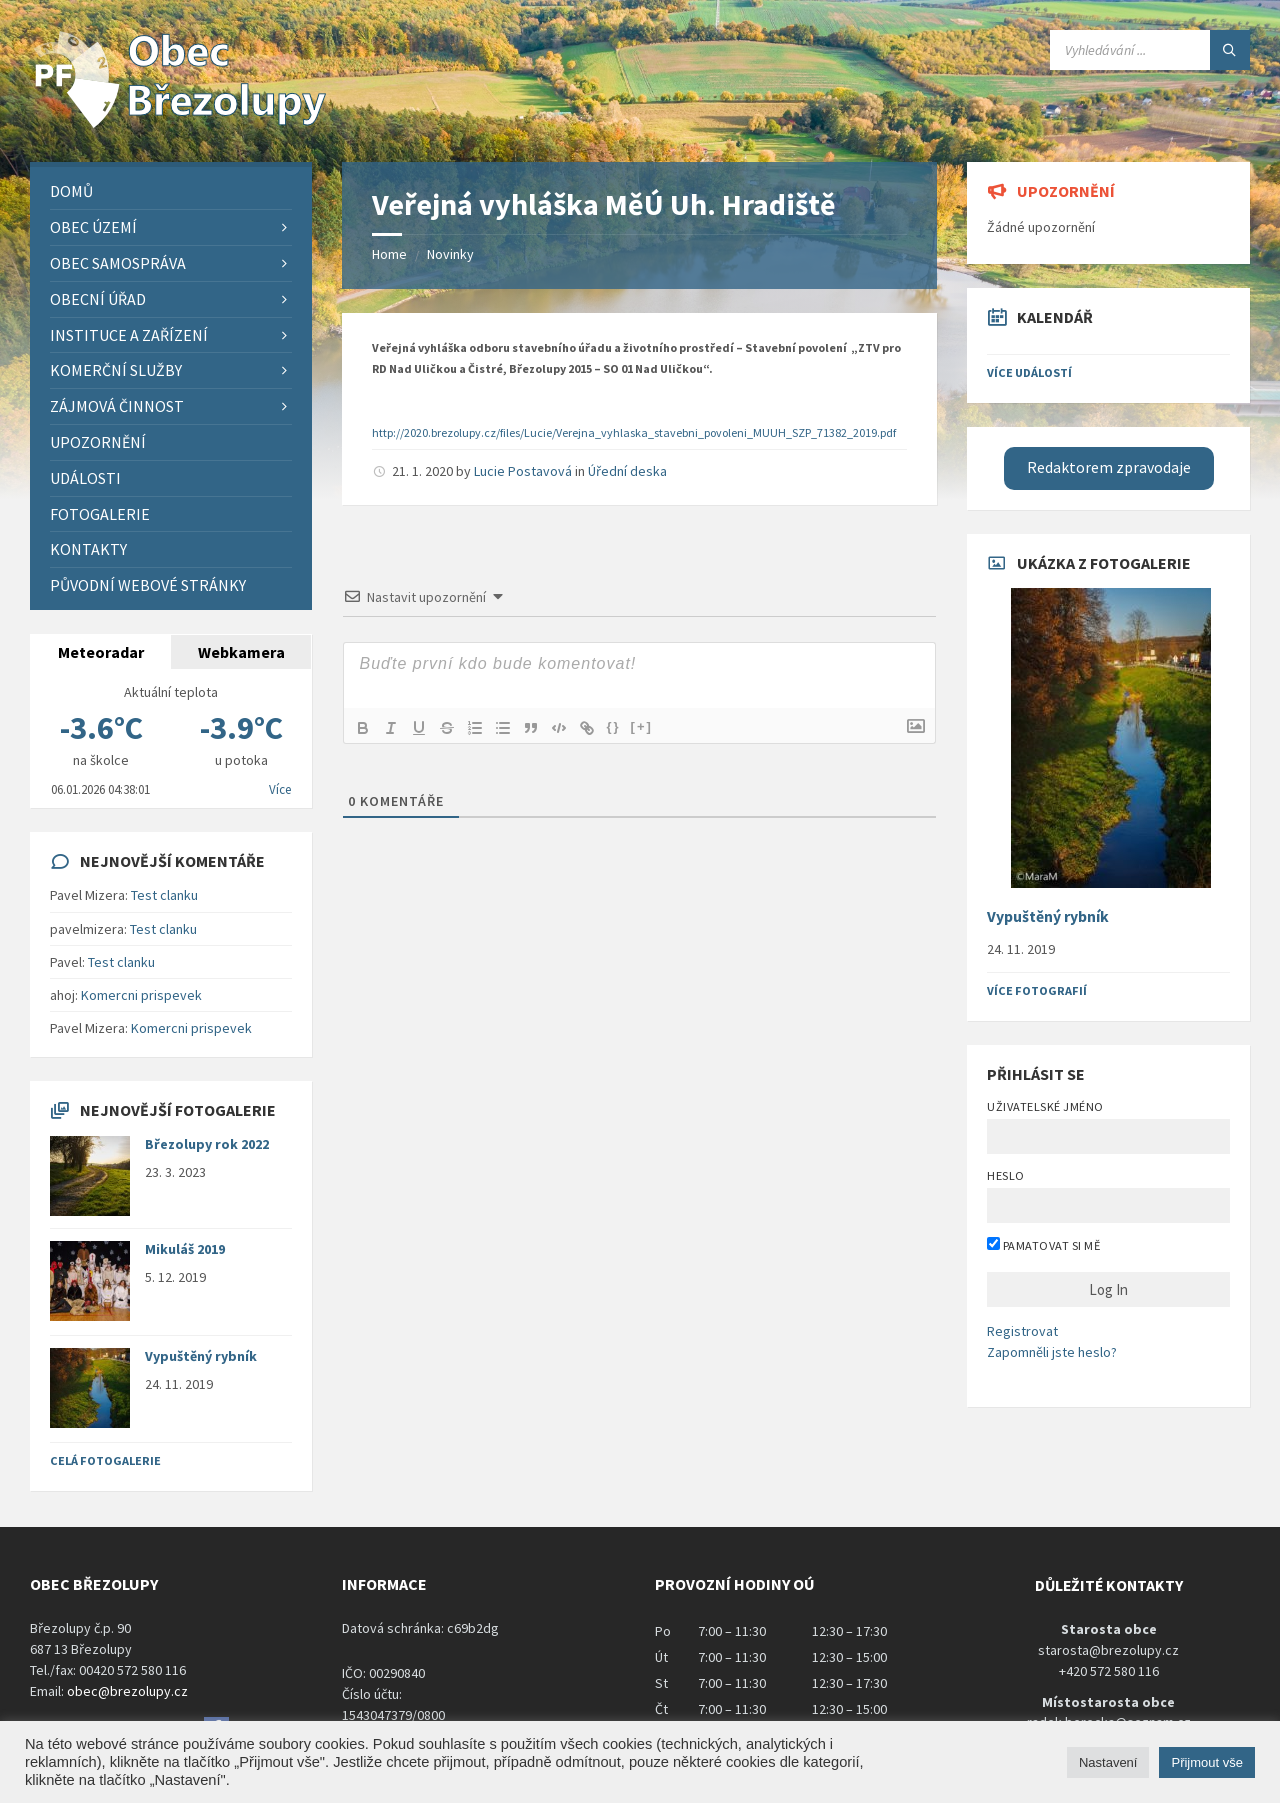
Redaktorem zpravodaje (1109, 467)
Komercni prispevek (141, 995)
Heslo (1005, 1175)
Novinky (450, 254)
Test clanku (164, 895)
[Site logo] (180, 123)
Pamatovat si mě (1043, 1245)
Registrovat (1022, 1331)
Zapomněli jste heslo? (1052, 1352)
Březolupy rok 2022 (207, 1144)
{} (613, 726)
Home (389, 254)
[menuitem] (171, 191)
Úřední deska (627, 471)
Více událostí (1029, 372)
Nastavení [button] (1108, 1762)
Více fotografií (1037, 990)
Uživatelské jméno (1045, 1106)
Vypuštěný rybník (201, 1356)
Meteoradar (101, 652)
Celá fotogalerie (105, 1460)
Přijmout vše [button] (1207, 1762)
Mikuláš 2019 (185, 1249)
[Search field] (1150, 50)
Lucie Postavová (523, 471)
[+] (642, 726)
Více (280, 789)
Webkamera (241, 652)
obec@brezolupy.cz (127, 1691)
